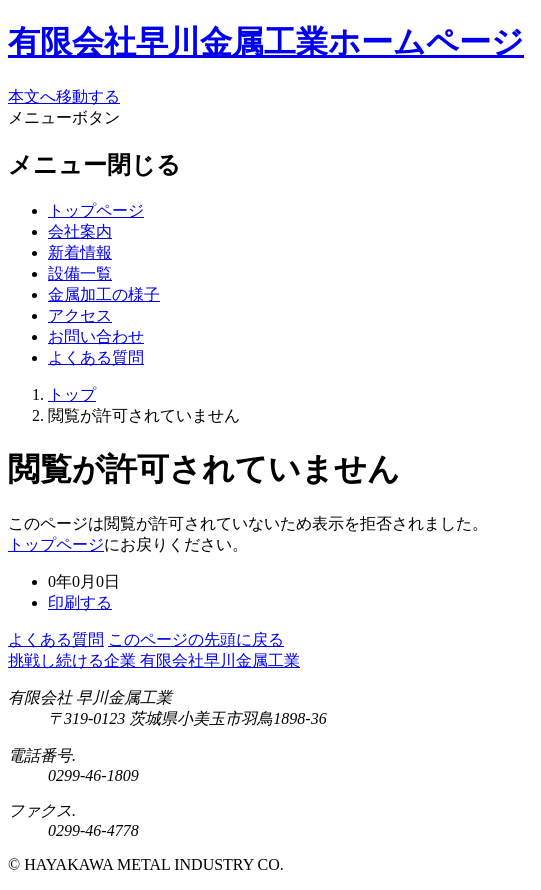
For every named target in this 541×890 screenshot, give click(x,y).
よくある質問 (96, 357)
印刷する (80, 602)
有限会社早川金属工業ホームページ (266, 42)
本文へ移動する (64, 96)
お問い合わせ (96, 336)
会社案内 (80, 231)
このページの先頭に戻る (196, 639)
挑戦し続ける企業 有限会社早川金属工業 (154, 660)
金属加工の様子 (104, 294)
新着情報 (80, 252)
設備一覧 (80, 273)
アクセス (80, 315)
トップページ (96, 210)
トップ (72, 394)
